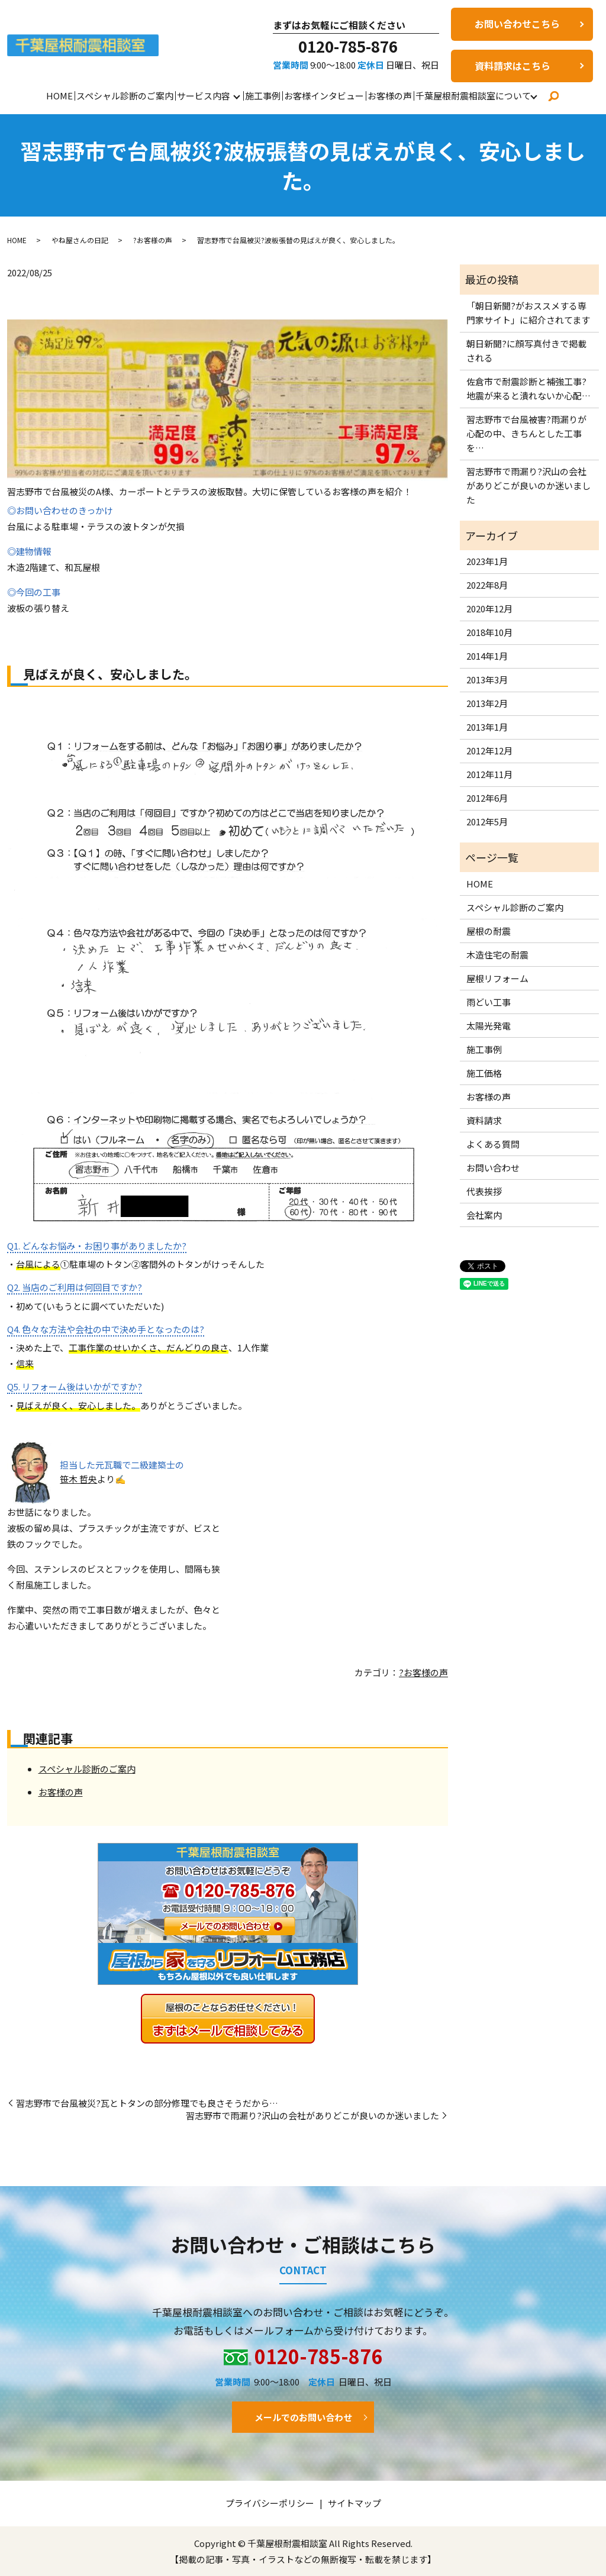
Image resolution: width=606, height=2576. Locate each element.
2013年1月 (487, 727)
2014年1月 (487, 656)
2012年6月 (487, 798)
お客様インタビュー (324, 95)
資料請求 (484, 1120)
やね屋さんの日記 (79, 240)
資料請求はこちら (512, 66)
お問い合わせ (493, 1167)
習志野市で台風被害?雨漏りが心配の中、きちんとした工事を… (526, 433)
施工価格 (484, 1073)
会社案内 (484, 1215)
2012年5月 (487, 821)
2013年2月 (487, 703)
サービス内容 (203, 95)
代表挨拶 (484, 1191)
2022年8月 (487, 585)
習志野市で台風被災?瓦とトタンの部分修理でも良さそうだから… (147, 2103)
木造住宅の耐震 (497, 954)
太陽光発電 (488, 1025)
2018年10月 (489, 632)
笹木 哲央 (78, 1479)
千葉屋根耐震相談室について (473, 95)
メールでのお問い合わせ (303, 2417)
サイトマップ (354, 2503)
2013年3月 (487, 679)
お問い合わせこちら (517, 24)
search (553, 96)
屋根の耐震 (488, 931)
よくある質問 (493, 1144)
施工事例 (263, 95)
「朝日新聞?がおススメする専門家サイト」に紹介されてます (528, 312)
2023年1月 (487, 561)
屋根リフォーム (497, 978)
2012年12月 (489, 750)
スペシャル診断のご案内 (124, 95)
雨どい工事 (488, 1002)
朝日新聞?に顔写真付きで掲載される (526, 350)
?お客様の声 (152, 240)
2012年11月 (489, 774)
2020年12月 (489, 608)
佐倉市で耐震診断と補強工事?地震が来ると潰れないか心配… (528, 388)
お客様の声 (390, 95)
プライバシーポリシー (269, 2503)
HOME (59, 95)
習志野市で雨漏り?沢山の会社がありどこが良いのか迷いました (312, 2115)
